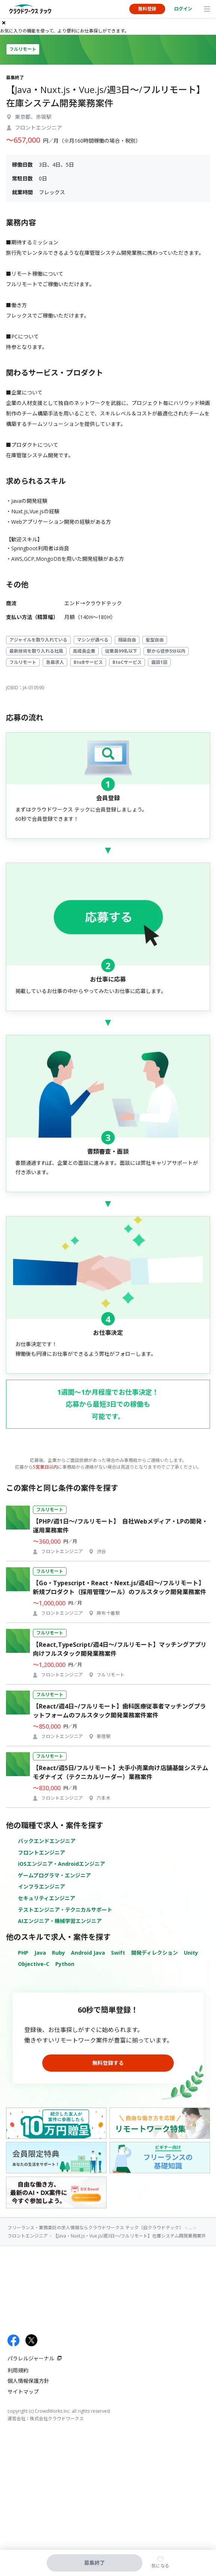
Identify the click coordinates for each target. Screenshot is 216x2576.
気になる (160, 2566)
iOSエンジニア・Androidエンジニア (61, 1863)
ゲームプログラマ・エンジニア (54, 1875)
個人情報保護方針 (28, 2380)
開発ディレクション (154, 1952)
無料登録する (108, 2062)
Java (40, 1952)
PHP (23, 1952)
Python (64, 1963)
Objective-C (33, 1963)
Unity (191, 1952)
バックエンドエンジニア (46, 1840)
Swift (118, 1952)
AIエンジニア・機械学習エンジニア (60, 1920)
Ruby (58, 1952)
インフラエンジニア (41, 1886)
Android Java (88, 1952)
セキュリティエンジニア (46, 1898)
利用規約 (17, 2370)
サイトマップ (23, 2391)
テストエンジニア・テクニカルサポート (65, 1909)
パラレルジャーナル (30, 2358)
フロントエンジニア (41, 1852)
